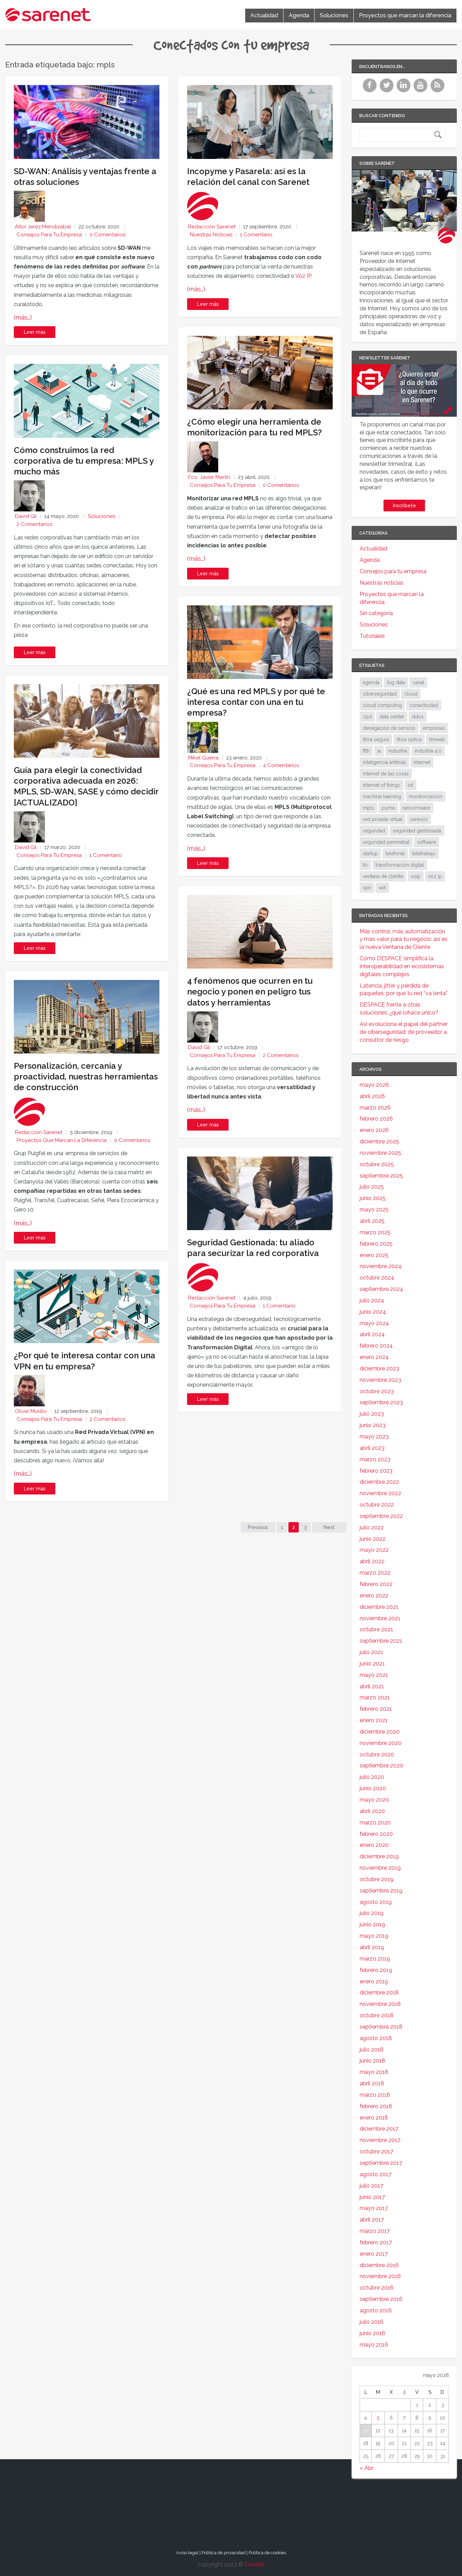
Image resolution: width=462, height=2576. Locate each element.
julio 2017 (371, 2185)
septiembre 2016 (381, 2299)
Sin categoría (376, 613)
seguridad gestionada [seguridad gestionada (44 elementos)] (417, 830)
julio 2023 (372, 1413)
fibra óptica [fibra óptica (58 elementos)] (409, 739)
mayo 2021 (374, 1675)
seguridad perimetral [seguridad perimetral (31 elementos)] (386, 842)
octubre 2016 (377, 2287)
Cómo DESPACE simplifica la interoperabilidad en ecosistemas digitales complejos (402, 966)
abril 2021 (372, 1686)
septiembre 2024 (381, 1289)
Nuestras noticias (211, 235)
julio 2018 (372, 2049)
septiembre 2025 (381, 1175)
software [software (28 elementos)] (426, 842)
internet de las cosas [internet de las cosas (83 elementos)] (386, 773)
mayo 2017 (374, 2208)
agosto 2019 (376, 1902)
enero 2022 (374, 1595)
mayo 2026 (374, 1085)
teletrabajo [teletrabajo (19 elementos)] (424, 853)
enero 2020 (374, 1845)
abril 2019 (372, 1947)
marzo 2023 (375, 1459)
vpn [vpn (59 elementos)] (367, 887)
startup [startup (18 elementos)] (370, 853)
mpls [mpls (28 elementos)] (368, 808)
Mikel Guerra (203, 758)
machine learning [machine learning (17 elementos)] (382, 796)
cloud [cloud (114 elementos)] (410, 694)
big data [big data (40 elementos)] (396, 682)
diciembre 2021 (379, 1607)
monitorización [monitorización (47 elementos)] (425, 796)
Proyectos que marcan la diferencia (405, 15)
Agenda (299, 15)
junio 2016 (372, 2333)
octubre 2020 (377, 1754)
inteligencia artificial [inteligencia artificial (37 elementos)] (384, 762)
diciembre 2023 (379, 1368)
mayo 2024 (374, 1323)
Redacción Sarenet (38, 1132)
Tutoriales (372, 636)
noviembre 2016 (380, 2276)
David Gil (26, 516)
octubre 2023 (377, 1391)
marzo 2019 (375, 1958)
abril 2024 (372, 1334)
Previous (258, 1527)
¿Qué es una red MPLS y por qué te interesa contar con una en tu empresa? (256, 702)
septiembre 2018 (381, 2026)
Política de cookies (267, 2552)
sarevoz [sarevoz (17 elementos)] (419, 819)
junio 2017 (372, 2197)
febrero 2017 (376, 2242)
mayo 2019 (374, 1936)
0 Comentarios (108, 235)
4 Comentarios (281, 765)
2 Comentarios (34, 524)
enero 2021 (374, 1720)
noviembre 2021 (380, 1618)
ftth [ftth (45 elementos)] (366, 751)
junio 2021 (372, 1663)
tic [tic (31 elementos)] (365, 865)
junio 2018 (372, 2060)
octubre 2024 (377, 1277)
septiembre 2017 (381, 2163)
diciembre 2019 (379, 1856)
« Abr (366, 2468)
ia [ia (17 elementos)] (379, 751)
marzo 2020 (375, 1822)
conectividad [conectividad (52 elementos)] (423, 705)
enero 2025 (374, 1255)
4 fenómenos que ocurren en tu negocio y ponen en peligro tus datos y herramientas (250, 991)
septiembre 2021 (381, 1641)
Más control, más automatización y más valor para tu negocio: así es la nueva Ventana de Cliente (403, 939)
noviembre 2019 (380, 1868)
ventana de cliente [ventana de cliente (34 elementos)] (383, 876)
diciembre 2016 (379, 2265)
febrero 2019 (376, 1970)
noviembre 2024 (380, 1266)
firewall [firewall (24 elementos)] (437, 739)
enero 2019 (374, 1981)
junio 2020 (373, 1788)
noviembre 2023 (380, 1380)
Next (329, 1527)
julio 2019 (372, 1913)
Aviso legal (187, 2552)
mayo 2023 (374, 1436)
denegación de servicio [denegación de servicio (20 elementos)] (389, 728)
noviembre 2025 (380, 1153)
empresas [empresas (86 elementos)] (434, 728)
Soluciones (334, 15)
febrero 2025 (376, 1243)
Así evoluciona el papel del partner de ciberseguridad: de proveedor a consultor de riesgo (403, 1032)
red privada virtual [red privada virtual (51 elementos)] (383, 819)
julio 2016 (372, 2322)
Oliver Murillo (31, 1411)
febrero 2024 (376, 1345)
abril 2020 (372, 1811)
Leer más (35, 332)
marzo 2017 (375, 2231)
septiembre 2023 (381, 1402)
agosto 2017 (375, 2174)
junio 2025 (373, 1198)
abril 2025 (372, 1221)
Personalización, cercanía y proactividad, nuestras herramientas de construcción (86, 1076)
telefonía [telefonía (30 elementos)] (395, 853)
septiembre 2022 (381, 1516)
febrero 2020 (376, 1834)
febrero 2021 (376, 1709)
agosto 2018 (376, 2038)
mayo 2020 (374, 1799)
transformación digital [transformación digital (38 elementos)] (400, 865)
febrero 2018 (376, 2106)
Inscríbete (404, 505)
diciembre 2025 (379, 1141)
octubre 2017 (376, 2151)
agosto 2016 (376, 2310)
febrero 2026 (376, 1118)
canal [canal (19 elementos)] (418, 682)
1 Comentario (106, 855)
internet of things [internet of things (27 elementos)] (381, 785)
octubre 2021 (376, 1629)
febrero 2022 (376, 1584)
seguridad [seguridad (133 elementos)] (374, 830)
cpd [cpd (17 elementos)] (367, 716)
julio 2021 (371, 1652)
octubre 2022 (377, 1504)
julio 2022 (372, 1527)
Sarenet (254, 2564)
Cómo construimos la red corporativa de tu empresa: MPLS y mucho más (84, 460)
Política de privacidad (224, 2552)
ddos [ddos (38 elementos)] (418, 716)
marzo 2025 (375, 1232)
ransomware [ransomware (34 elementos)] (416, 808)
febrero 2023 (376, 1471)
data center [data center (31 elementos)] (391, 716)
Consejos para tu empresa (49, 235)
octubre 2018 (377, 2015)
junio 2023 (373, 1425)
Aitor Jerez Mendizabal (43, 227)
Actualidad (264, 15)
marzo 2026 (375, 1107)
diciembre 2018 (379, 1992)
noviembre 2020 (380, 1743)
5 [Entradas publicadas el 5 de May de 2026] (378, 2418)
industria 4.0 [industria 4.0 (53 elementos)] (428, 751)
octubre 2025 (377, 1164)
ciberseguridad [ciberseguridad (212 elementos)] (380, 694)
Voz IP (303, 276)
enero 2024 (374, 1357)
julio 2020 (372, 1777)
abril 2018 (372, 2083)
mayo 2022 (374, 1550)
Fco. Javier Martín (209, 477)
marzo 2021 (375, 1697)
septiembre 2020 (381, 1765)
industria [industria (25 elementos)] (397, 751)
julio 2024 (372, 1300)
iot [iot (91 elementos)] (410, 785)
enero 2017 (374, 2254)
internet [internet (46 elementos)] (422, 762)
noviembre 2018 (380, 2004)
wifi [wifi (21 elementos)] (382, 887)
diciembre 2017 (379, 2128)
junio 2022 (373, 1539)
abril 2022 (372, 1561)
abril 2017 (372, 2219)
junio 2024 (373, 1312)
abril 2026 (372, 1096)
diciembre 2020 (379, 1731)
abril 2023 (372, 1448)
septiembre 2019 (381, 1890)
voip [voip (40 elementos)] (416, 876)
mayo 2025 (374, 1209)
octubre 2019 (377, 1879)
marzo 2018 (375, 2095)
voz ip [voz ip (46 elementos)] (435, 876)
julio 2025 (372, 1186)
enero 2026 (374, 1130)
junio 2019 (372, 1924)
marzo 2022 (375, 1572)
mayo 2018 (374, 2072)
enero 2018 (374, 2117)
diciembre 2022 (379, 1482)
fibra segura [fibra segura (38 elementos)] (376, 739)
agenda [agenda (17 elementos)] (371, 682)
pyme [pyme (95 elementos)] (388, 808)
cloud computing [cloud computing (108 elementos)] (382, 705)
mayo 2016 (374, 2344)
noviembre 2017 (380, 2140)
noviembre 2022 (380, 1493)
